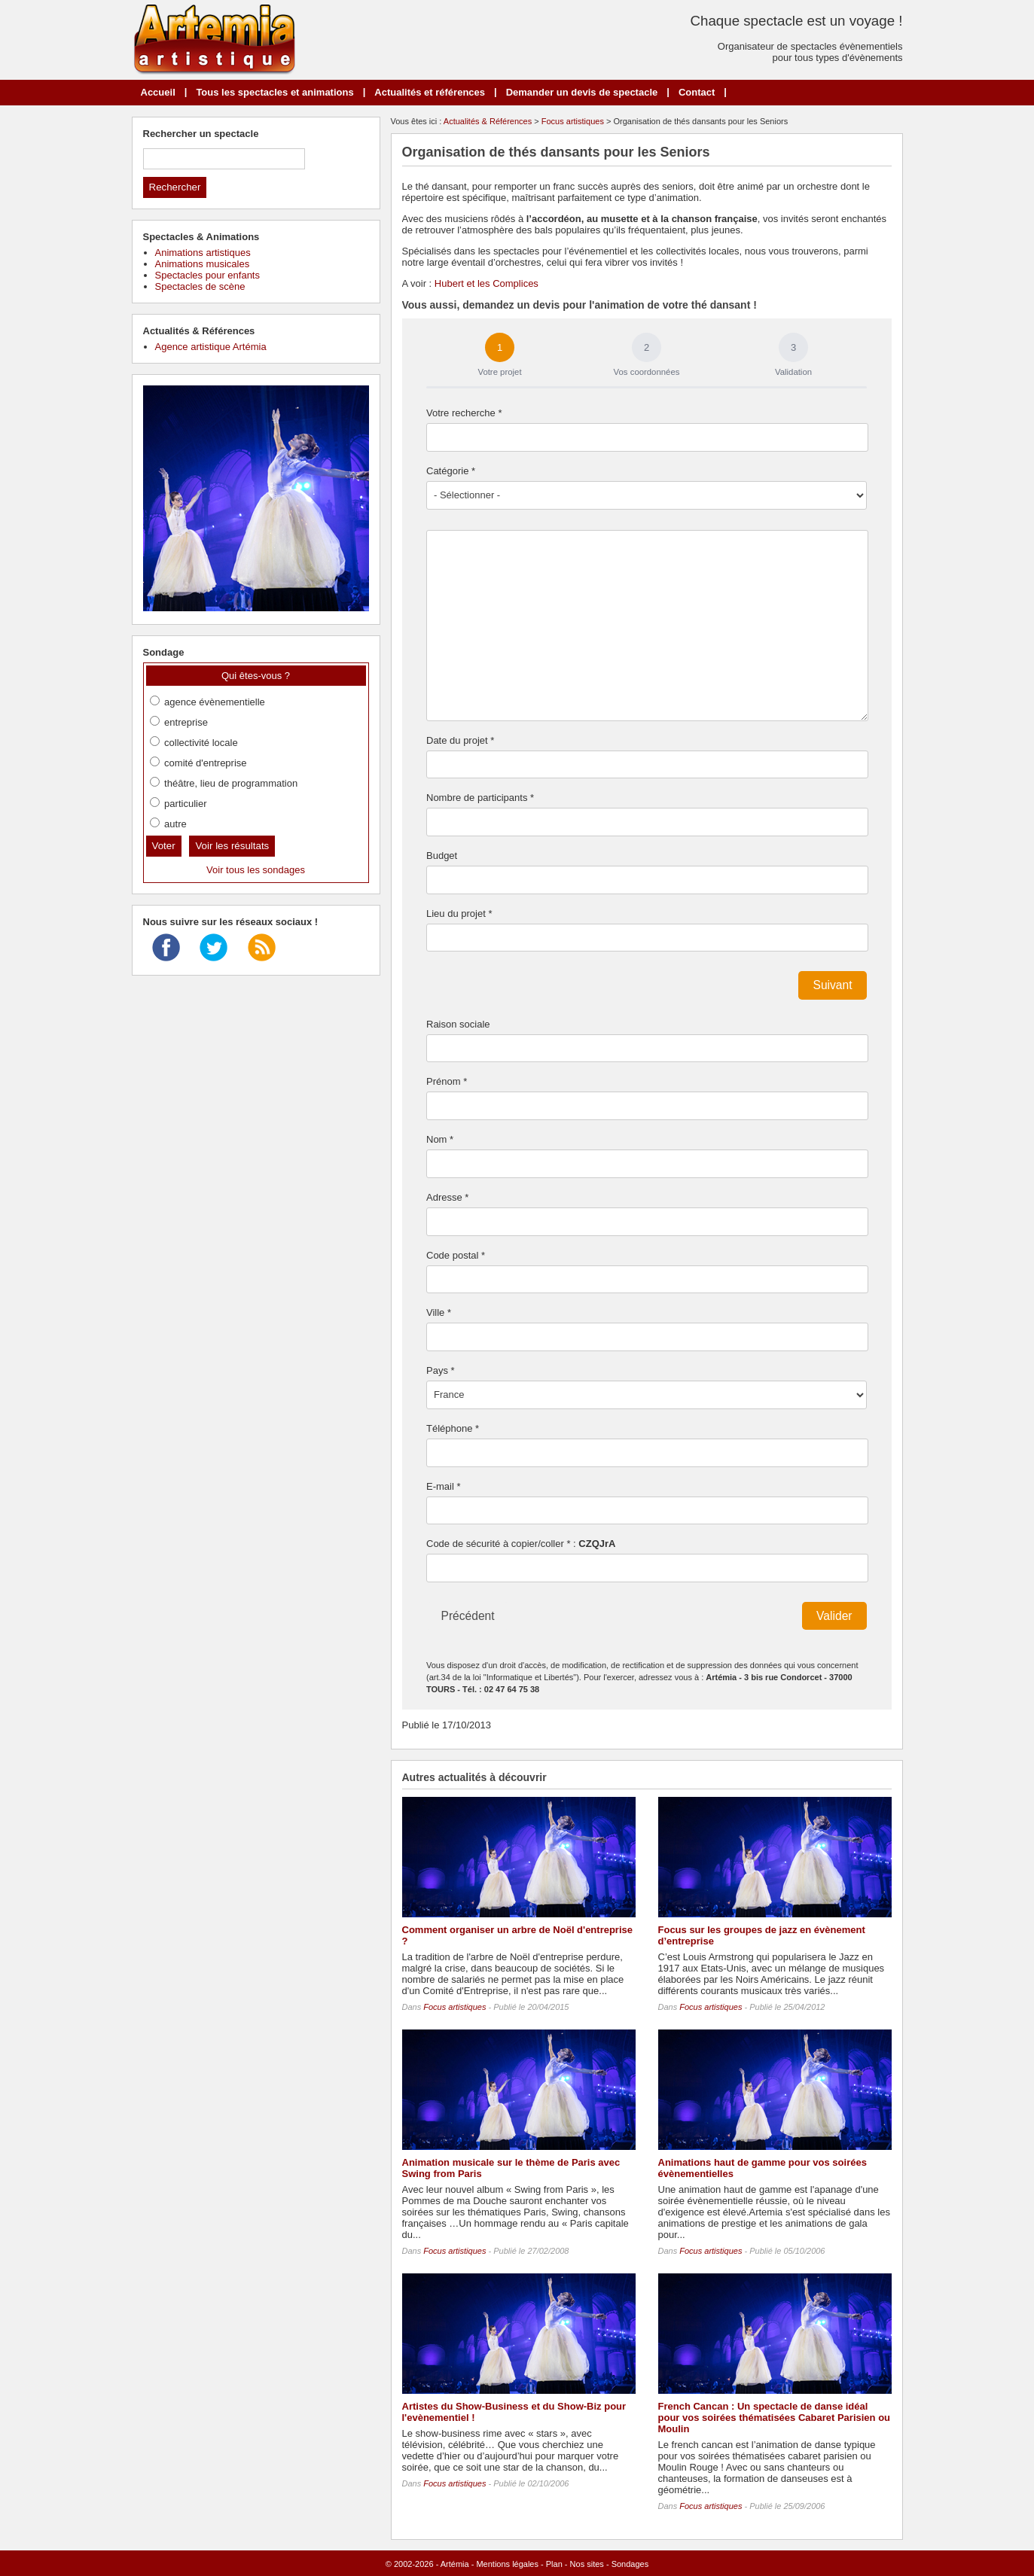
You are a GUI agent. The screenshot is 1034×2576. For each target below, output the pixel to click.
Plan (554, 2563)
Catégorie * (450, 471)
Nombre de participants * (480, 797)
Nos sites (587, 2563)
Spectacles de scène (200, 286)
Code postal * (455, 1255)
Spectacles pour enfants (207, 275)
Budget (441, 855)
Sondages (630, 2563)
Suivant (832, 985)
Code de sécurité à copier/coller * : (520, 1543)
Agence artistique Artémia (211, 346)
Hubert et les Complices (486, 283)
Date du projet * (460, 740)
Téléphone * (452, 1428)
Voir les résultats (232, 845)
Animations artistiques (203, 252)
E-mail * (443, 1486)
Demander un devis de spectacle (582, 92)
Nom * (439, 1139)
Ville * (438, 1312)
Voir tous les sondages (255, 869)
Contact (697, 92)
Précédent (468, 1615)
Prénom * (446, 1081)
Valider (834, 1615)
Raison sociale (458, 1024)
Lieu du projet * (459, 913)
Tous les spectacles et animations (274, 92)
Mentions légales (507, 2563)
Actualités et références (429, 92)
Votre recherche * (464, 413)
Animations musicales (202, 263)
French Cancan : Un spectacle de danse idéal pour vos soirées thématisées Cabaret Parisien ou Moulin (774, 2417)
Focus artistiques (572, 121)
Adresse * (447, 1197)
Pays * (440, 1370)
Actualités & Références (488, 121)
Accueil (158, 92)
